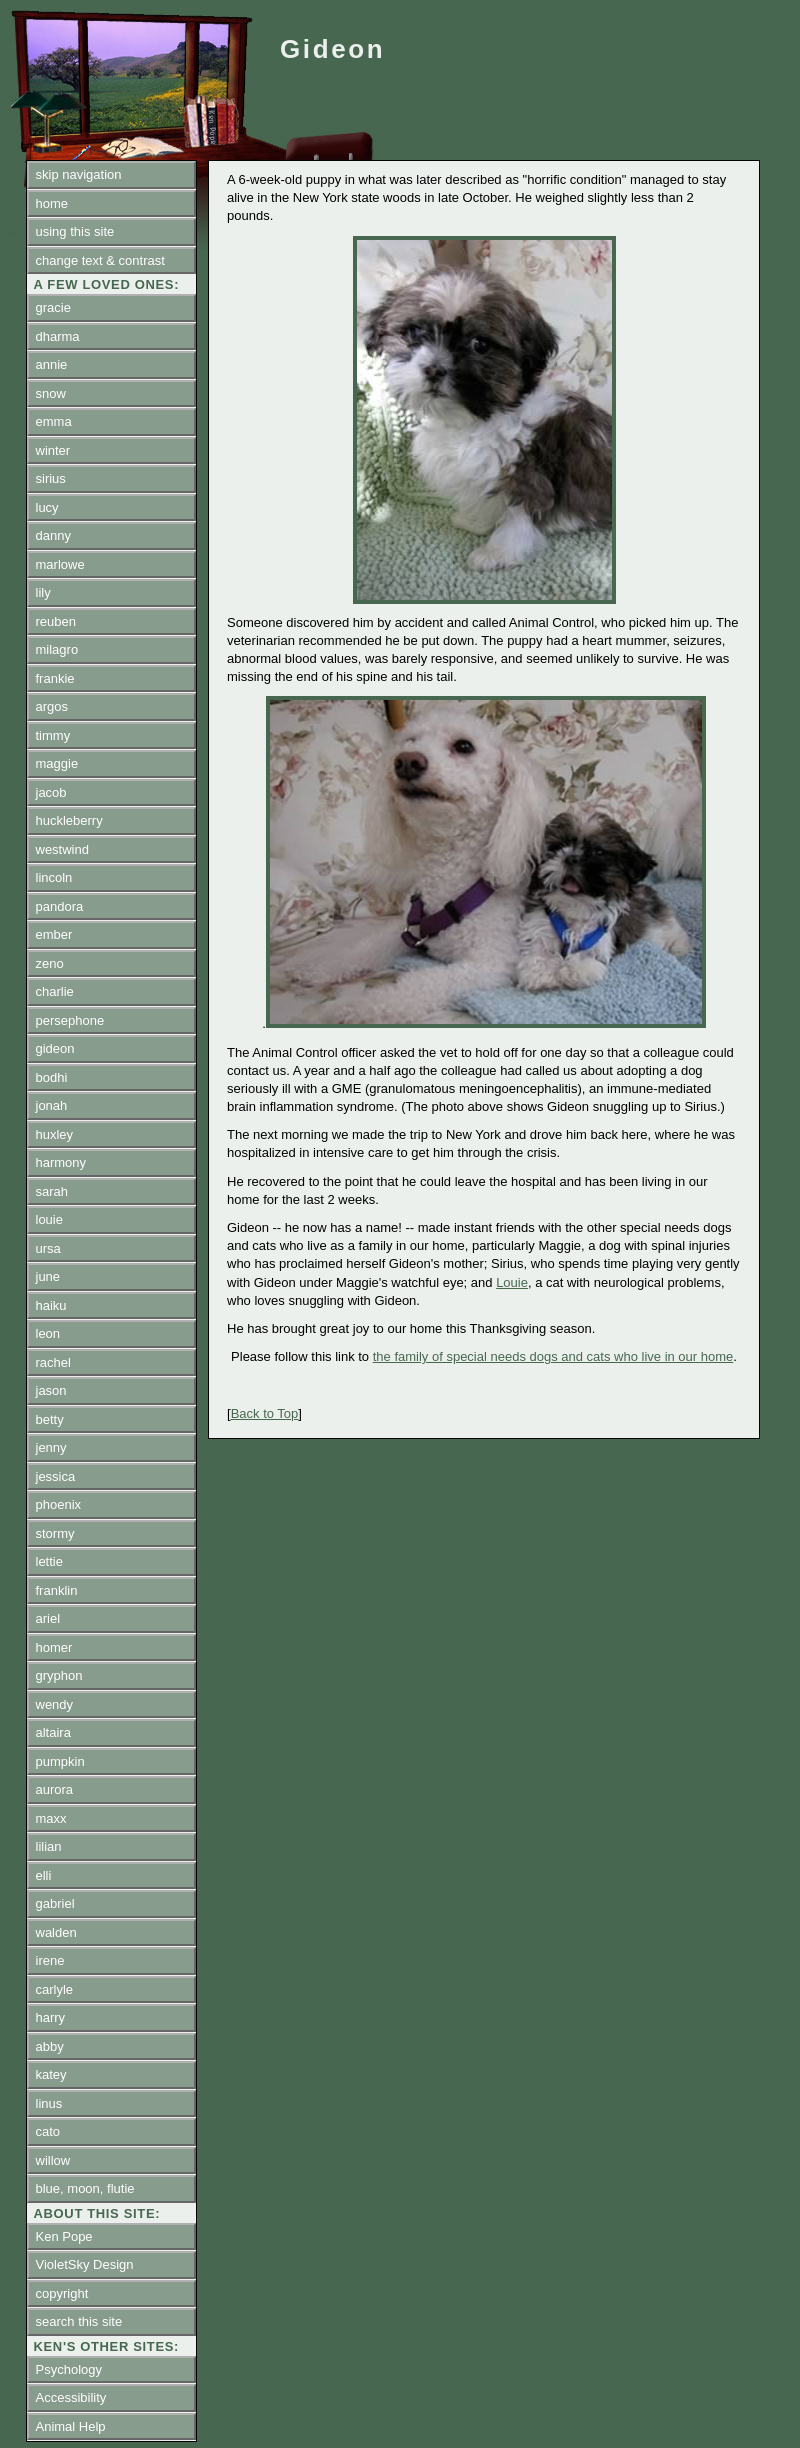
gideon (55, 1048)
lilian (49, 1846)
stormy (55, 1533)
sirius (51, 478)
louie (49, 1219)
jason (51, 1390)
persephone (70, 1020)
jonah (52, 1105)
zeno (50, 963)
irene (50, 1960)
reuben (56, 621)
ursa (48, 1248)
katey (51, 2074)
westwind (62, 849)
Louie (512, 1282)
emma (54, 421)
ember (54, 934)
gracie (53, 307)
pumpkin (60, 1761)
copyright (62, 2293)
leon (48, 1333)
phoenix (59, 1504)
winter (53, 450)
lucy (47, 507)
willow (53, 2160)
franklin (57, 1590)
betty (50, 1419)
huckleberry (69, 820)
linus (49, 2103)
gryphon (59, 1675)
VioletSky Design (85, 2264)
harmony (61, 1162)
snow (51, 393)
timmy (53, 735)
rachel (53, 1362)
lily (43, 592)
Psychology (69, 2369)
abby (50, 2046)
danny (53, 535)
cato (48, 2131)
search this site (79, 2321)
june (48, 1276)
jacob (51, 792)
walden (56, 1932)
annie (52, 364)
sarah (52, 1191)
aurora (55, 1789)
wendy (55, 1704)
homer (54, 1647)
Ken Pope (64, 2236)
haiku (51, 1305)
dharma (58, 336)
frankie (55, 678)
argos (52, 706)
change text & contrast (100, 260)
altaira (53, 1732)
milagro (57, 649)
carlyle (55, 1989)
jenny (51, 1447)
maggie (57, 763)
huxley (55, 1134)
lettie (49, 1561)
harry (51, 2017)
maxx (51, 1818)
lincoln (54, 877)
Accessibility (71, 2397)
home (52, 203)
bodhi (52, 1077)
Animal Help (71, 2426)
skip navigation (79, 174)
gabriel (55, 1903)
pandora (60, 906)
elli (44, 1875)
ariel (48, 1618)
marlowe (60, 564)
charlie (55, 991)
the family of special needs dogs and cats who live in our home (553, 1356)
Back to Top (265, 1413)
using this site (75, 231)
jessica (56, 1476)
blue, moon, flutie (85, 2188)
